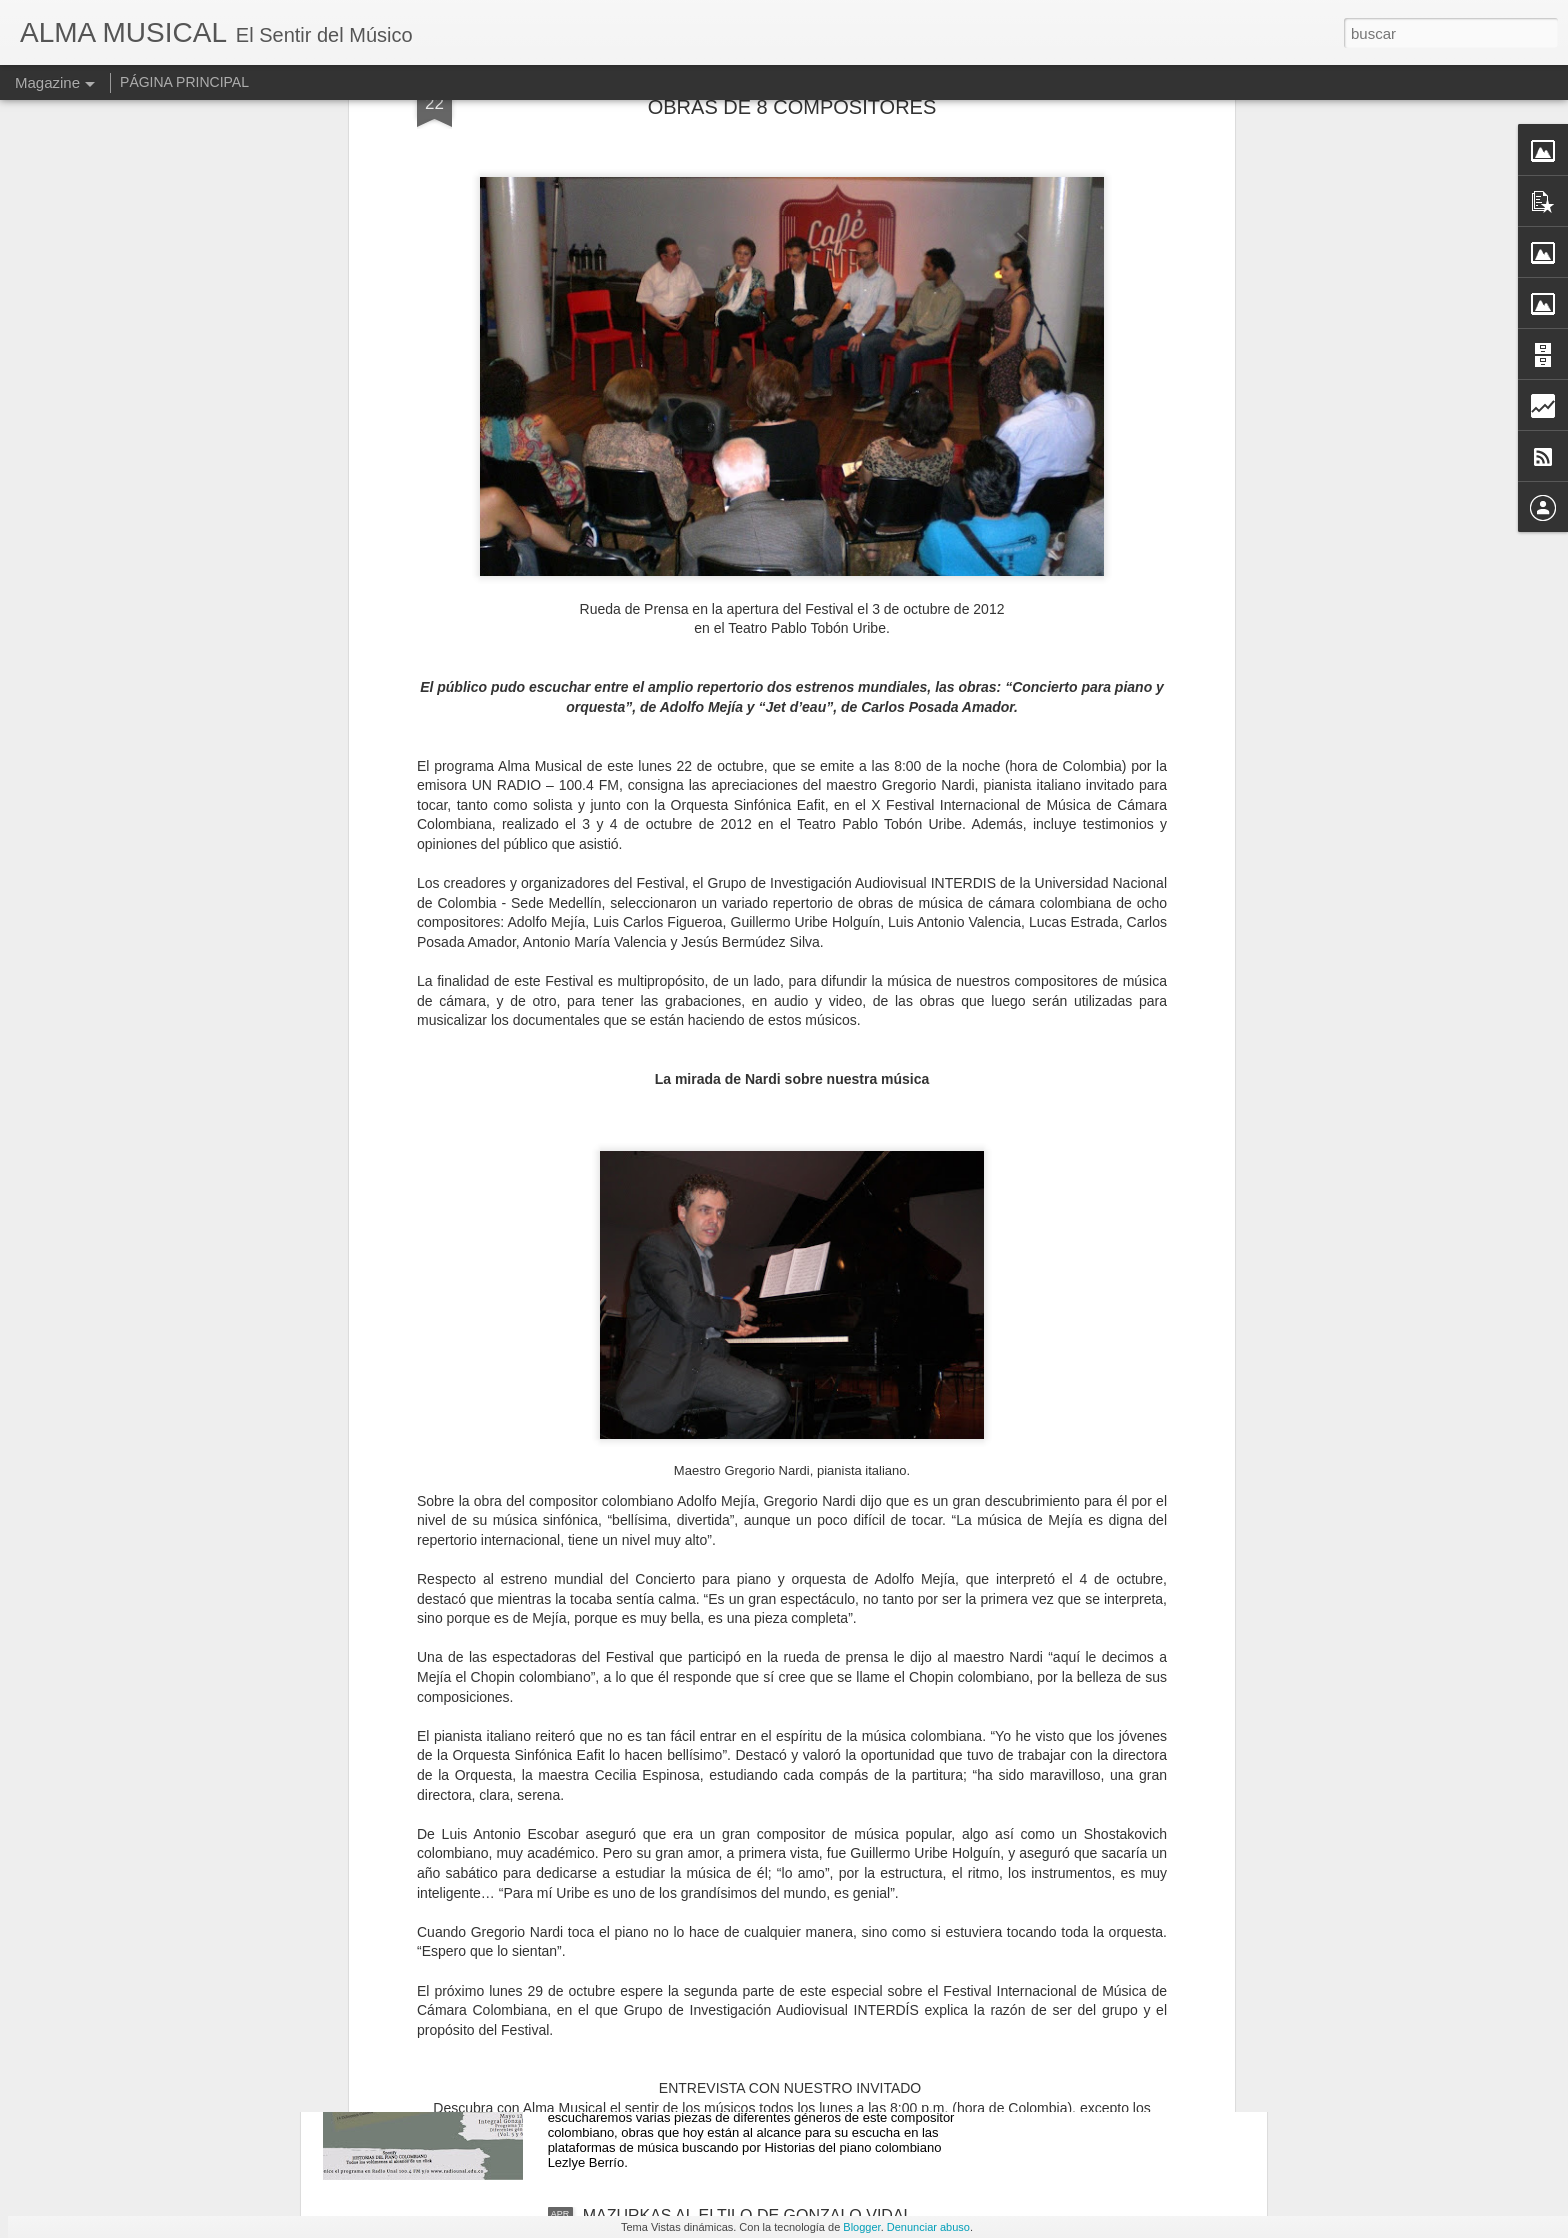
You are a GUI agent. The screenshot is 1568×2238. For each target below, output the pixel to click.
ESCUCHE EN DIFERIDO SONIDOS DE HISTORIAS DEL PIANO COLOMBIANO (773, 1997)
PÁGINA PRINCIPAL (184, 82)
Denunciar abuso (928, 2227)
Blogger (861, 2227)
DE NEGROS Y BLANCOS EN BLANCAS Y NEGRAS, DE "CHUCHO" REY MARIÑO (739, 1770)
